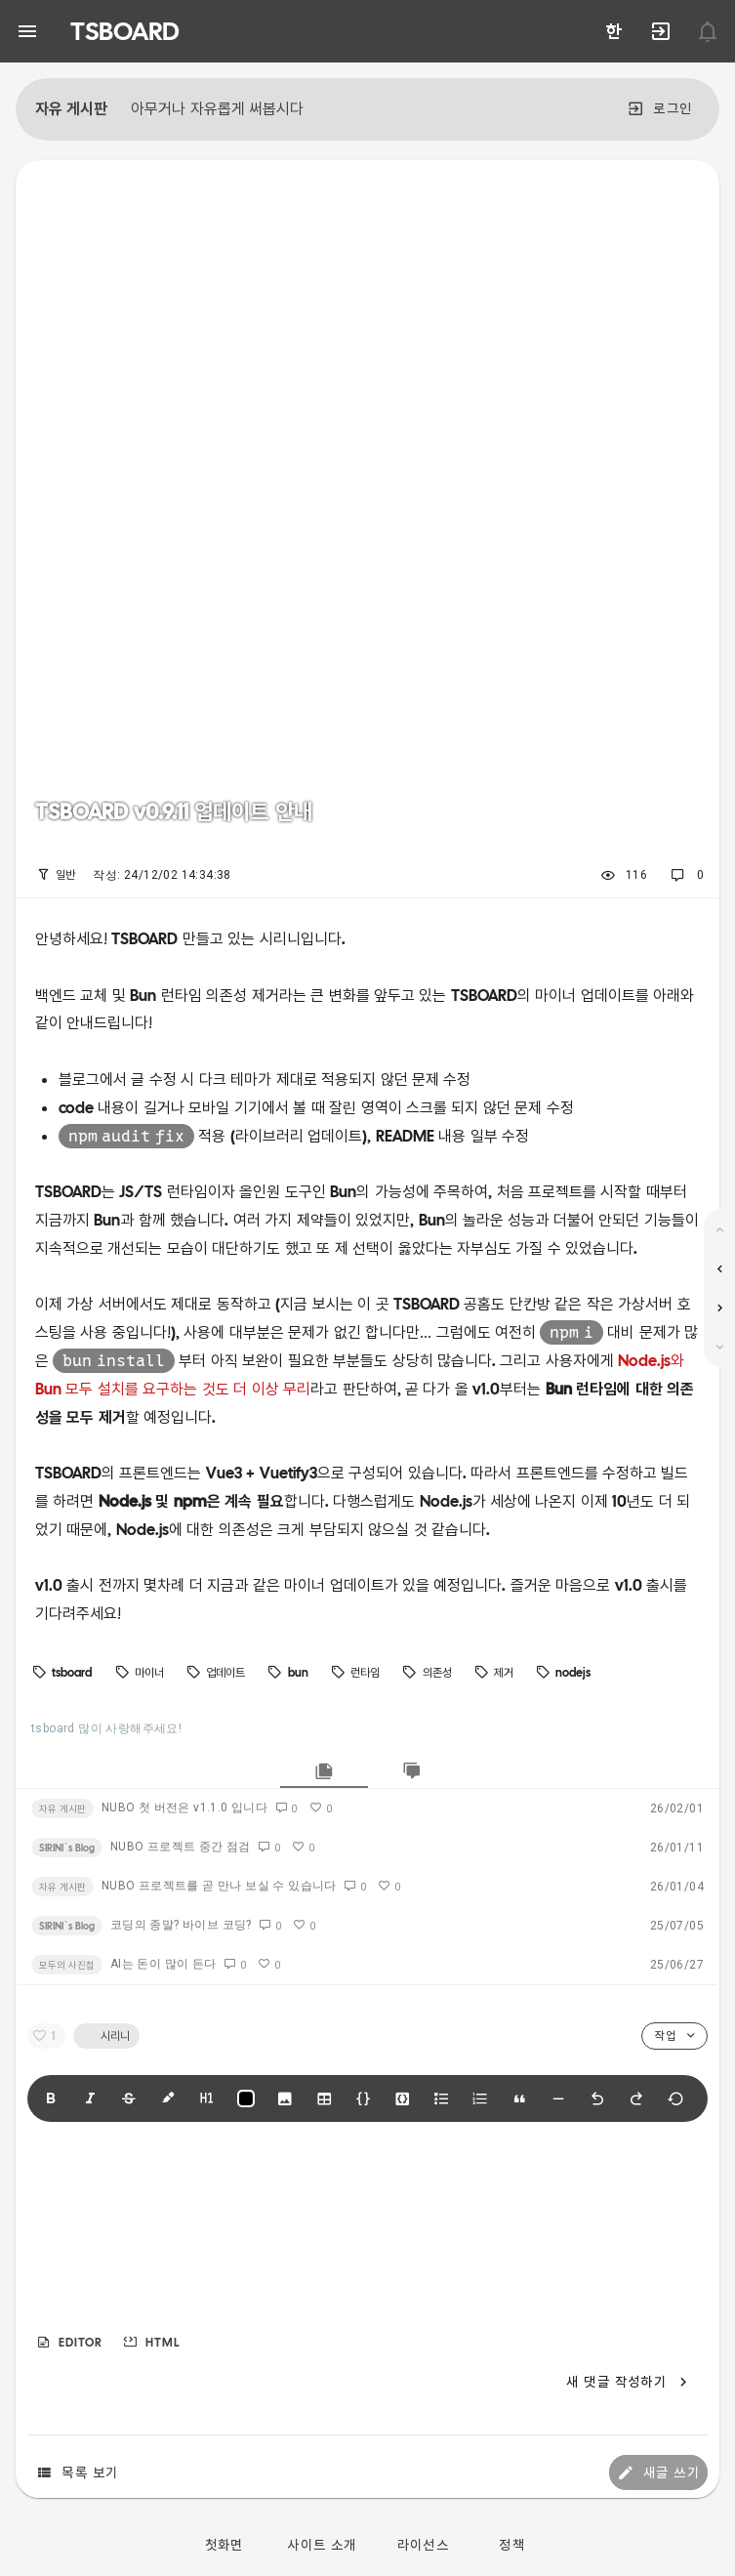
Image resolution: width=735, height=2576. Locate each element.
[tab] (324, 1770)
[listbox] (367, 875)
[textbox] (367, 2231)
